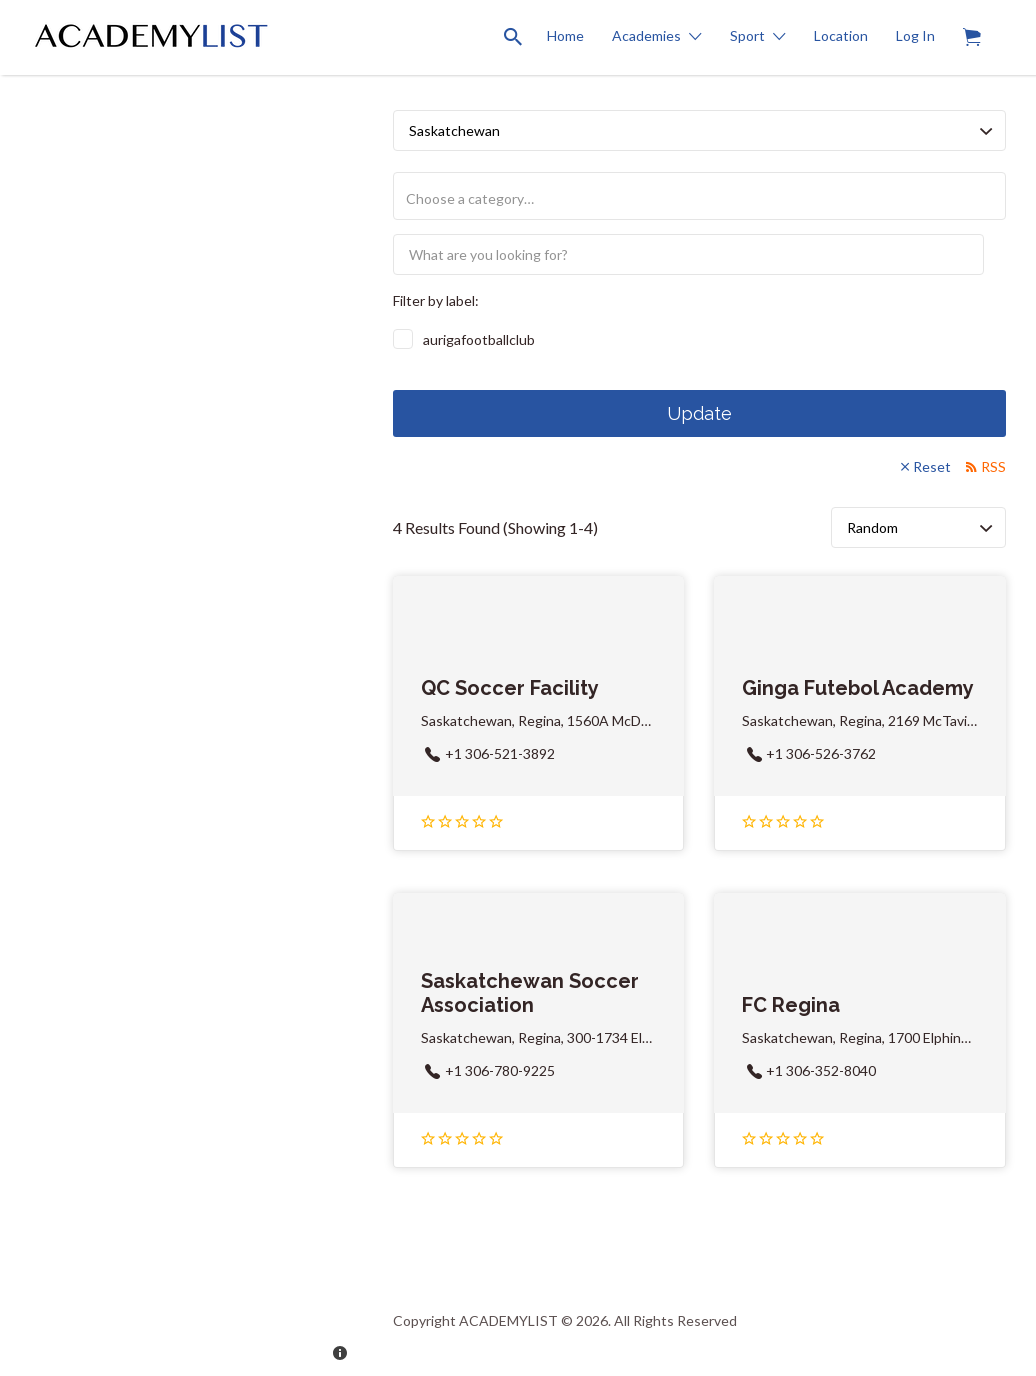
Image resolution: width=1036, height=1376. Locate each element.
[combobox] (699, 196)
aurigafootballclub (479, 339)
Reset (932, 466)
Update (699, 413)
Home (565, 35)
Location (841, 35)
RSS (993, 466)
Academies (646, 35)
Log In (915, 35)
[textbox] (707, 198)
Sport (747, 35)
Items (978, 26)
